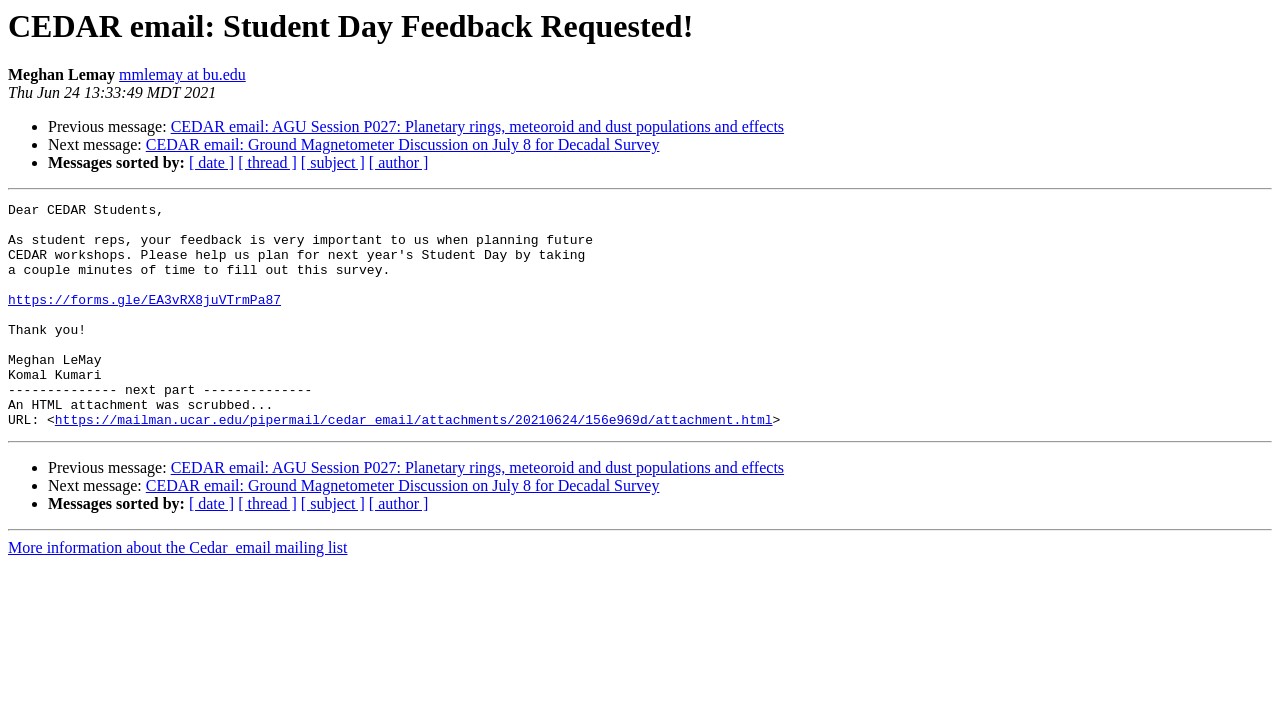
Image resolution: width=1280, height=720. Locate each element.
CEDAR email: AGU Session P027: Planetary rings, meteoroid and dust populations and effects (477, 126)
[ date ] (211, 162)
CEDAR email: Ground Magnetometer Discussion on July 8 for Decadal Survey (403, 144)
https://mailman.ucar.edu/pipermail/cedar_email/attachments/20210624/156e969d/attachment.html (414, 464)
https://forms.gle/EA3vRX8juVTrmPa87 (144, 320)
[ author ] (399, 162)
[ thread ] (267, 162)
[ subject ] (333, 162)
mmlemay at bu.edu (182, 74)
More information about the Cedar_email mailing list (177, 592)
